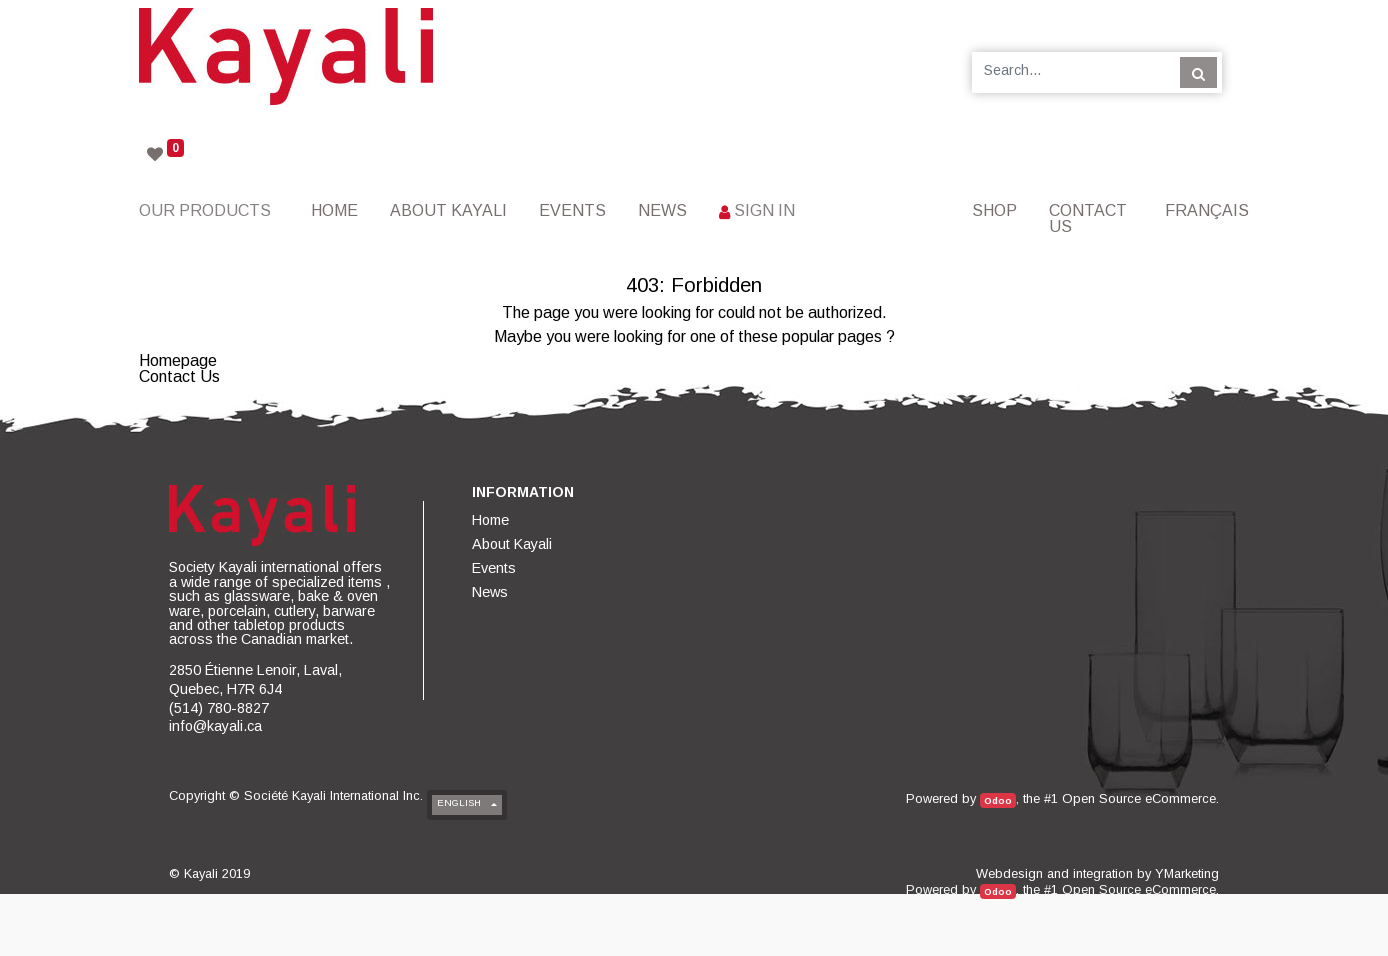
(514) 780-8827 (219, 708)
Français (1207, 210)
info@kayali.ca (215, 726)
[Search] (1198, 72)
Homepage (178, 360)
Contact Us (179, 376)
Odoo (998, 800)
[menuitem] (334, 210)
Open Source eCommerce (1139, 798)
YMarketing (1187, 873)
